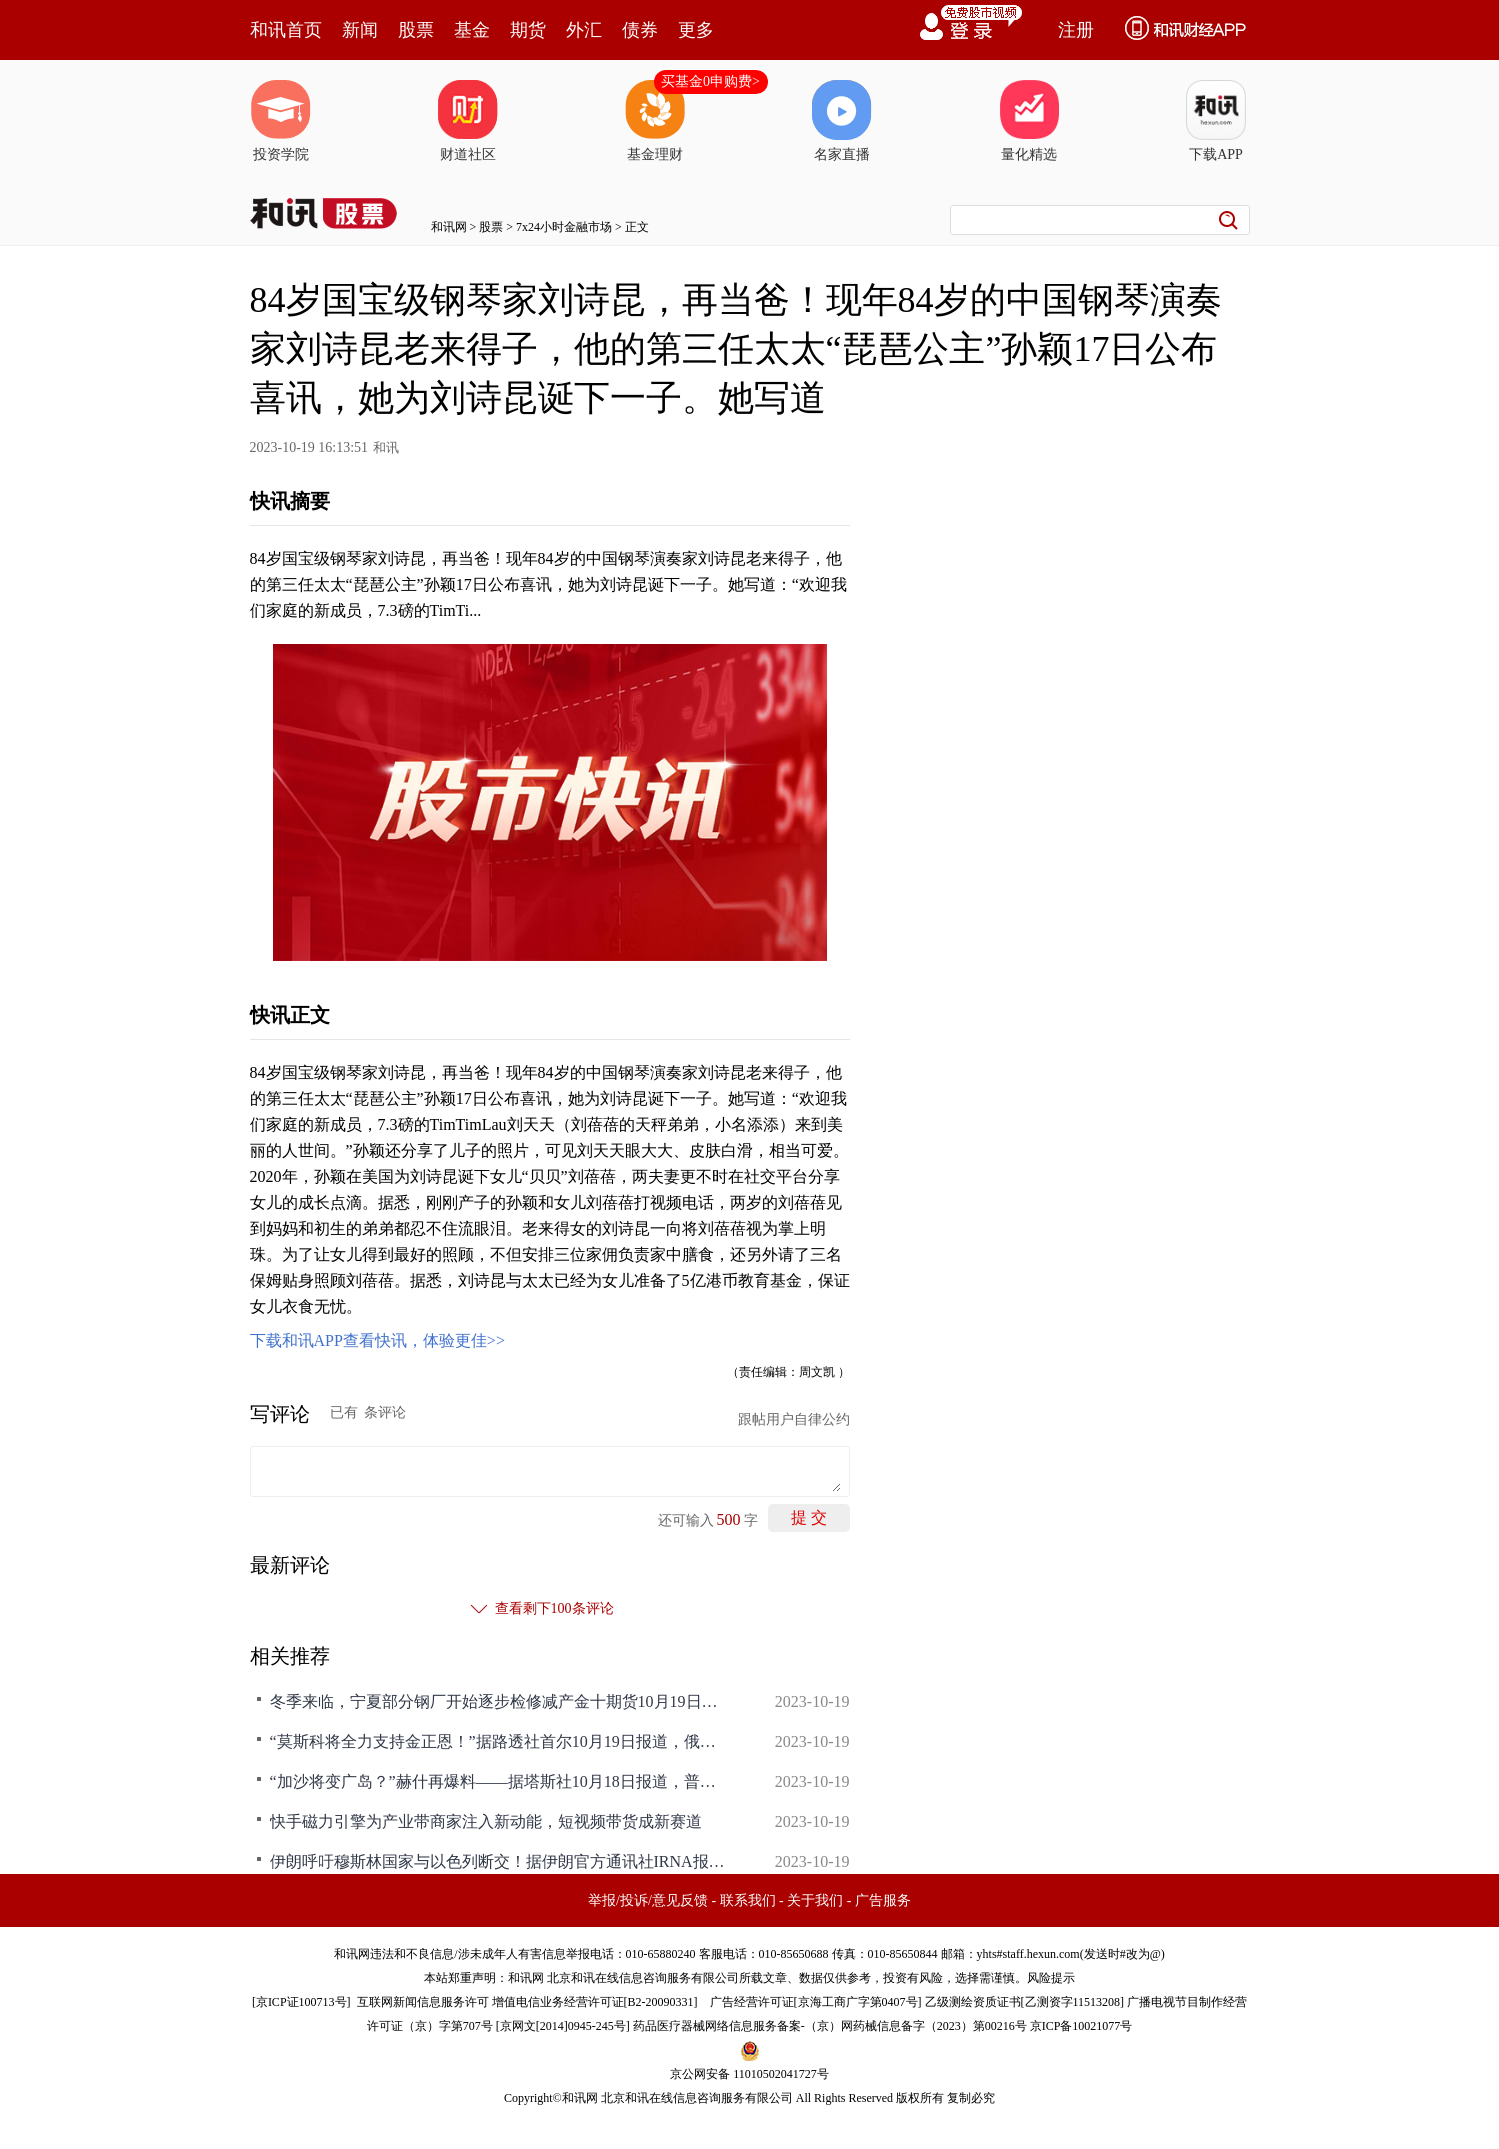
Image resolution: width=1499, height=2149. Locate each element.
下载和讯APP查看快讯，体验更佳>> (377, 1340)
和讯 (386, 447)
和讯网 (449, 227)
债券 (640, 30)
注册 (1076, 30)
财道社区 (468, 121)
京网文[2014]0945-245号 (563, 2026)
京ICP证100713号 (301, 2002)
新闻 (360, 30)
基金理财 (655, 121)
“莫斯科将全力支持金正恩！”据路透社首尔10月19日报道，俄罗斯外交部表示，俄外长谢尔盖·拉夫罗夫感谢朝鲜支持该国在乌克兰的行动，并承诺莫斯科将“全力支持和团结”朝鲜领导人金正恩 (500, 1741)
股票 (416, 30)
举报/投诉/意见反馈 (648, 1900)
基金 (472, 30)
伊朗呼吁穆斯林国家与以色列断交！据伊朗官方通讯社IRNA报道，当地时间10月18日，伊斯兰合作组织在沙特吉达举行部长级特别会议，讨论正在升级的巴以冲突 (500, 1861)
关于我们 (815, 1900)
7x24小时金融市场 (564, 227)
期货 (528, 30)
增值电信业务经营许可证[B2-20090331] (595, 2002)
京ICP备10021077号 (1081, 2026)
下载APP (1216, 121)
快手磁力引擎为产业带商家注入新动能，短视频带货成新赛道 (486, 1821)
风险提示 (1051, 1978)
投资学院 (281, 121)
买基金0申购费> (710, 81)
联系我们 (748, 1900)
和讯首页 (286, 30)
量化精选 (1029, 121)
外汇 (584, 30)
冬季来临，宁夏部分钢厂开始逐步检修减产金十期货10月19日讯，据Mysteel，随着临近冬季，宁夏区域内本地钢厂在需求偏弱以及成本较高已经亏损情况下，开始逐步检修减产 (500, 1701)
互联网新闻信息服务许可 (423, 2002)
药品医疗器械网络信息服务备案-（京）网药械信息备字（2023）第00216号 (830, 2026)
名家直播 (842, 121)
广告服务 (883, 1900)
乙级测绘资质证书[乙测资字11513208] (1025, 2002)
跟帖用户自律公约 (794, 1419)
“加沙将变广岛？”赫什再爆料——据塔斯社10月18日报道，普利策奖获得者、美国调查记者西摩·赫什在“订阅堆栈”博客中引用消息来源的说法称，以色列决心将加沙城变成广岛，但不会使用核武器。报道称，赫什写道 (500, 1781)
